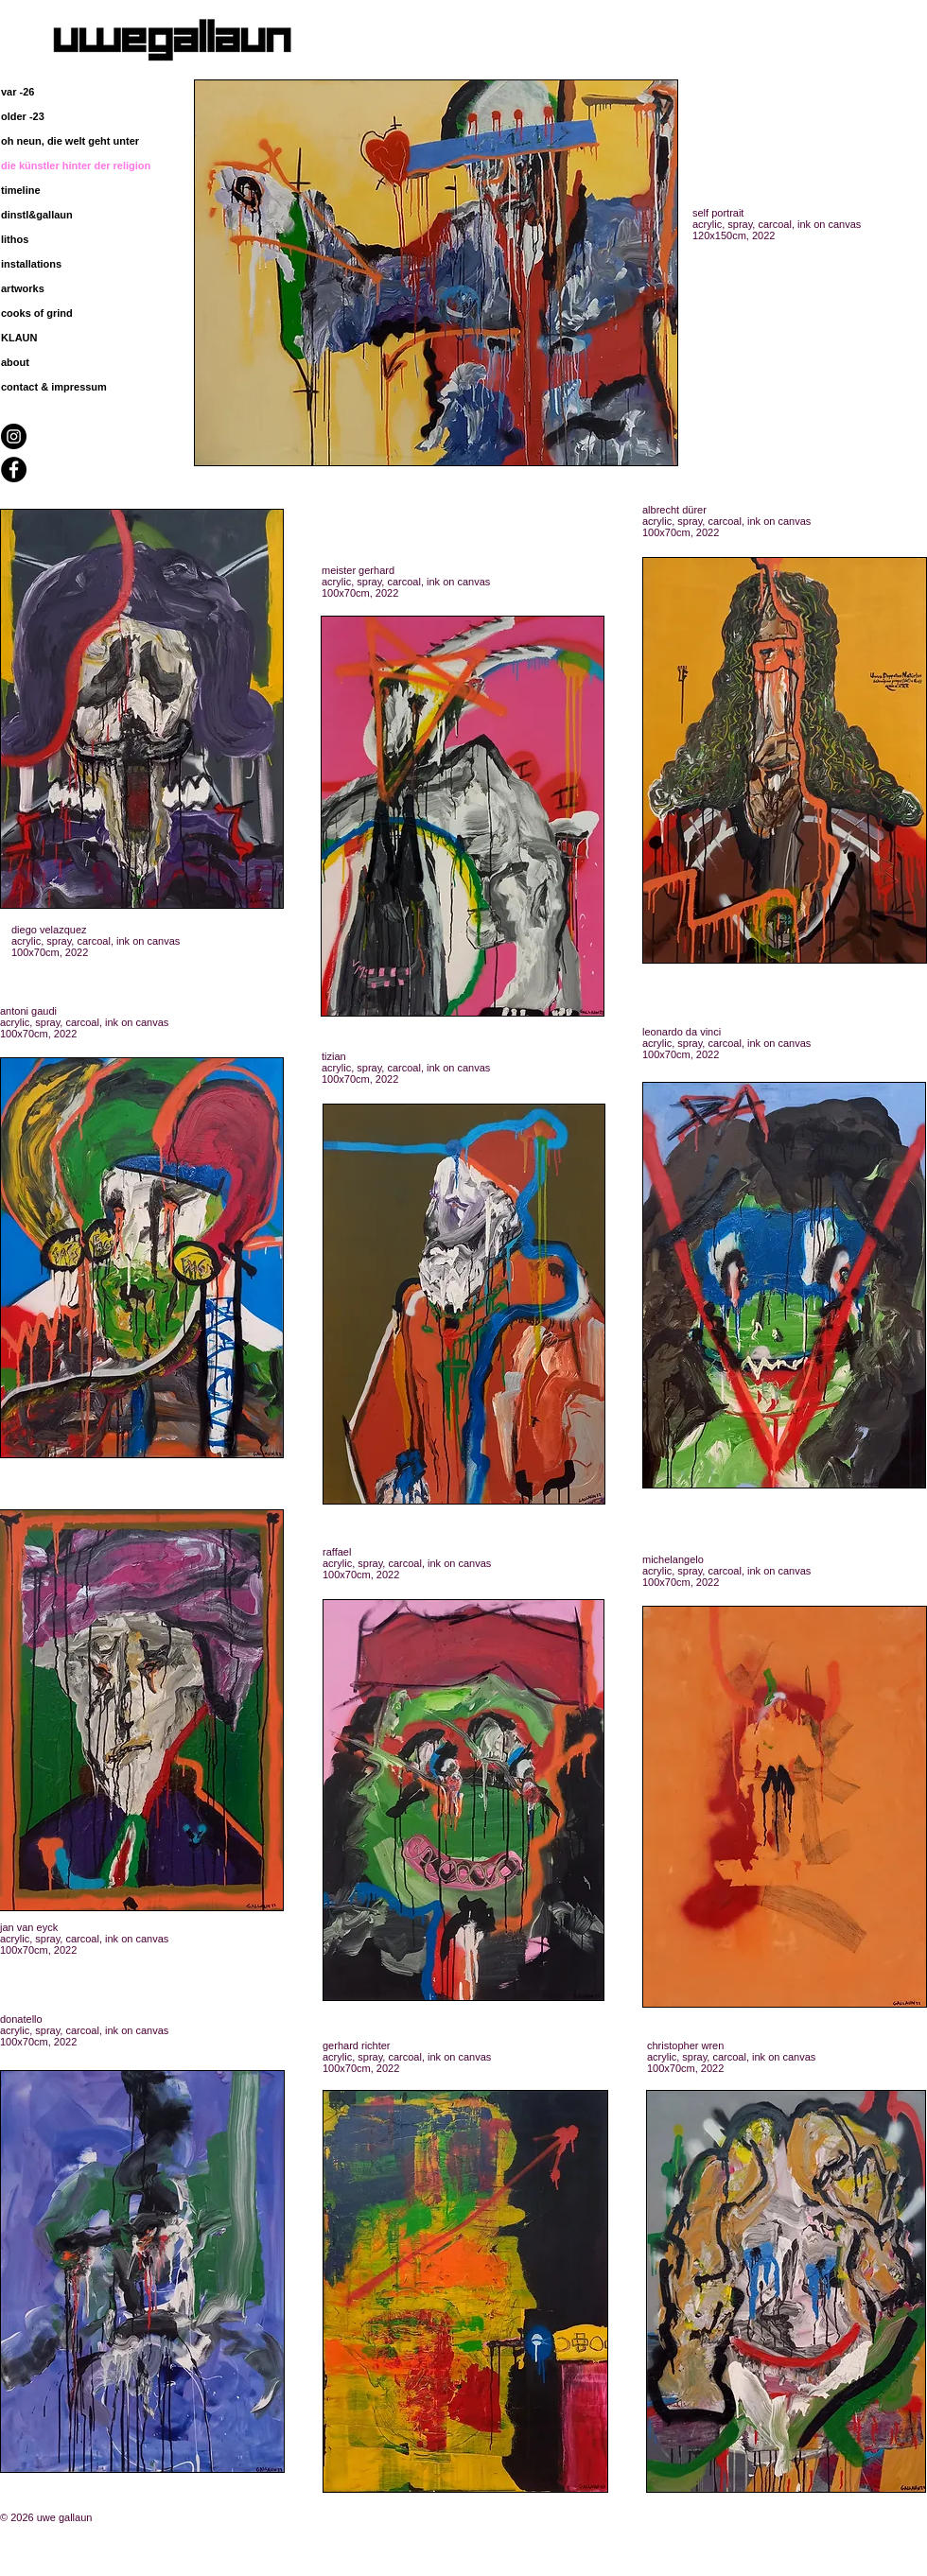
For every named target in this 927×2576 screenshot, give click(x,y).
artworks (22, 288)
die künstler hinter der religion (75, 165)
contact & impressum (54, 386)
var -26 (17, 91)
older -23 (22, 116)
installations (31, 264)
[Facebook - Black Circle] (13, 469)
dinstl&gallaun (37, 214)
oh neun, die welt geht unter (70, 141)
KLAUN (19, 337)
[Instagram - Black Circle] (13, 436)
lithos (14, 239)
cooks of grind (37, 313)
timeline (21, 190)
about (15, 362)
